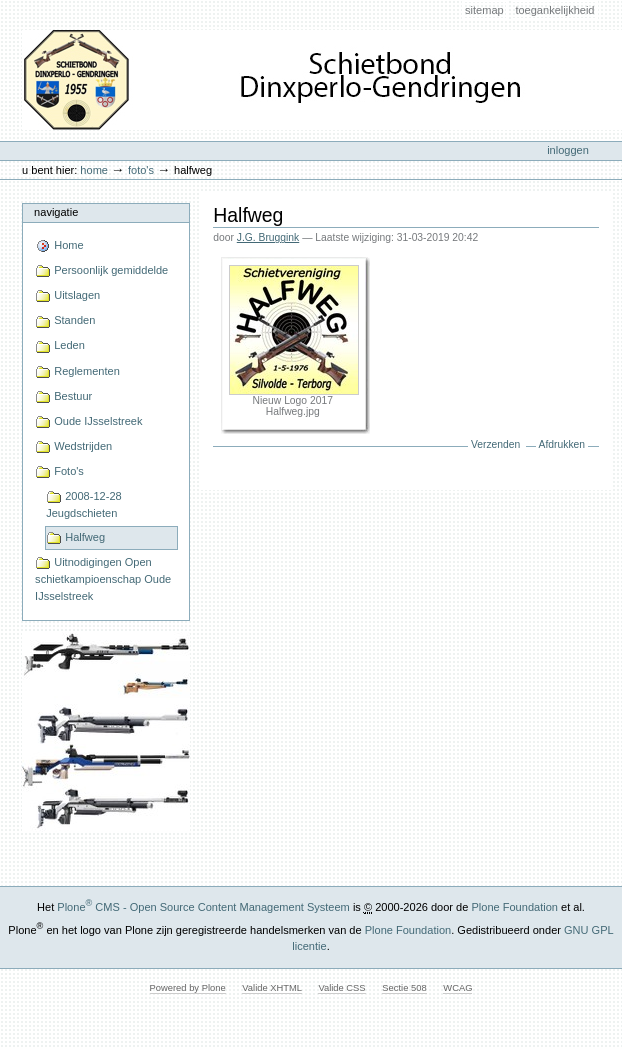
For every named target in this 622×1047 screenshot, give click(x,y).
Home (94, 170)
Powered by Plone (188, 988)
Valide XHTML (271, 988)
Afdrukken (562, 444)
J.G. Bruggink (268, 237)
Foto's (141, 170)
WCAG (457, 988)
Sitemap (484, 10)
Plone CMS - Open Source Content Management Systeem (203, 907)
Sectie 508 (404, 988)
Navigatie (56, 212)
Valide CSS (341, 988)
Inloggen (568, 150)
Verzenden (495, 444)
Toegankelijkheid (554, 10)
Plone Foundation (514, 907)
